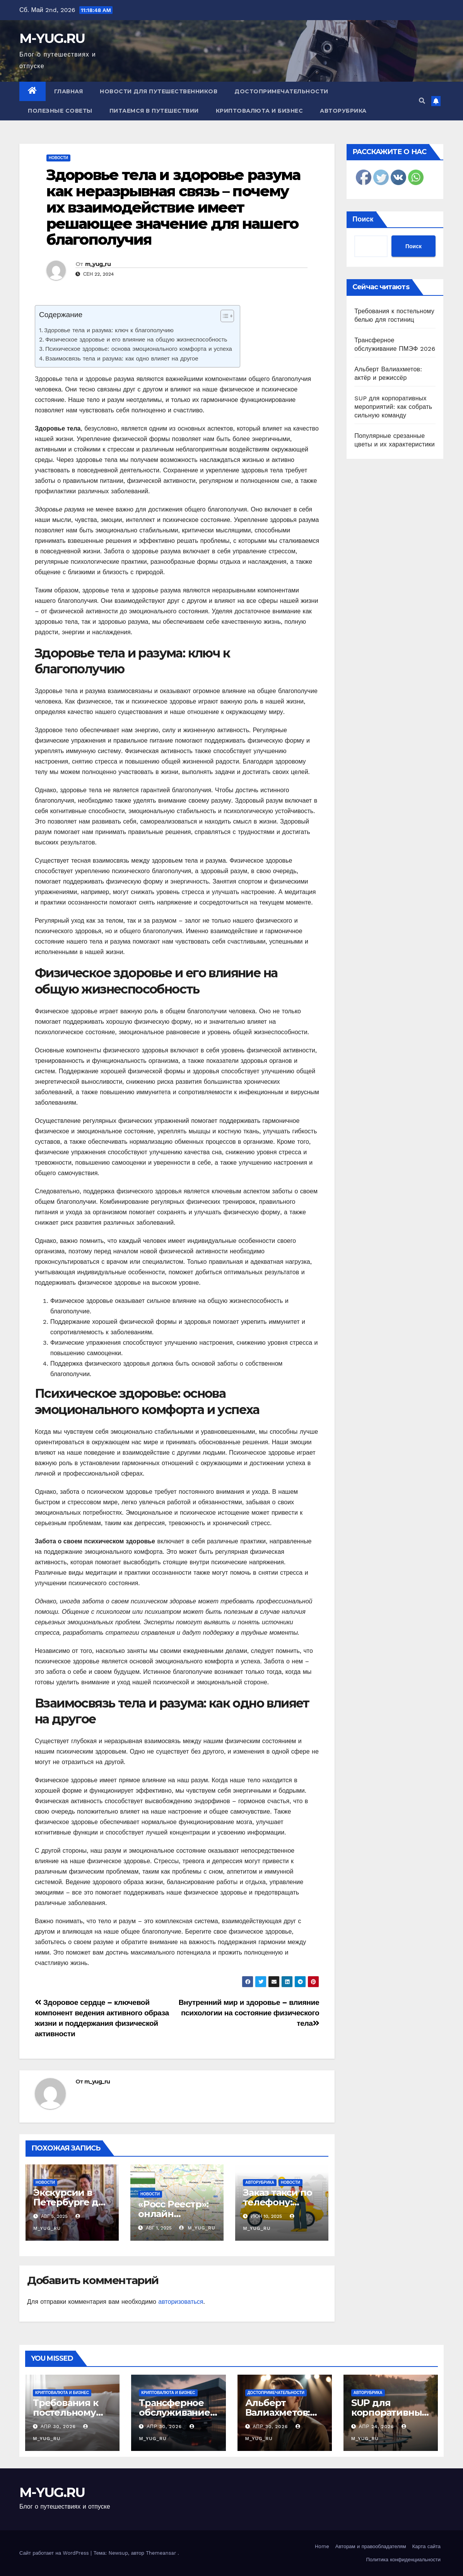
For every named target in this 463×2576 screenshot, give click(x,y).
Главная (68, 91)
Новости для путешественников (158, 91)
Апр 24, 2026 (376, 2426)
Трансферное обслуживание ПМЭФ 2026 (174, 2412)
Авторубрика (343, 110)
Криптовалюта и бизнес (259, 110)
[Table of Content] (227, 316)
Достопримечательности (281, 91)
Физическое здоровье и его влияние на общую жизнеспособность (136, 339)
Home (322, 2546)
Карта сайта (426, 2546)
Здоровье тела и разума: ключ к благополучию (109, 330)
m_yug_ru (98, 264)
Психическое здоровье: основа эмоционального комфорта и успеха (138, 348)
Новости (58, 158)
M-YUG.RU (52, 38)
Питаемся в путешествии (154, 110)
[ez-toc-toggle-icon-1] (223, 317)
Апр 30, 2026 (58, 2426)
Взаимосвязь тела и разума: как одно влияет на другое (121, 358)
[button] (422, 101)
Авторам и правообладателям (370, 2546)
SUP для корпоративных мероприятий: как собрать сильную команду (393, 407)
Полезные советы (60, 110)
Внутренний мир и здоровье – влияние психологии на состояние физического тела (249, 2013)
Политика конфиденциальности (403, 2559)
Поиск (362, 219)
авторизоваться (180, 2301)
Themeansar (161, 2553)
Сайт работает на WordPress (55, 2553)
